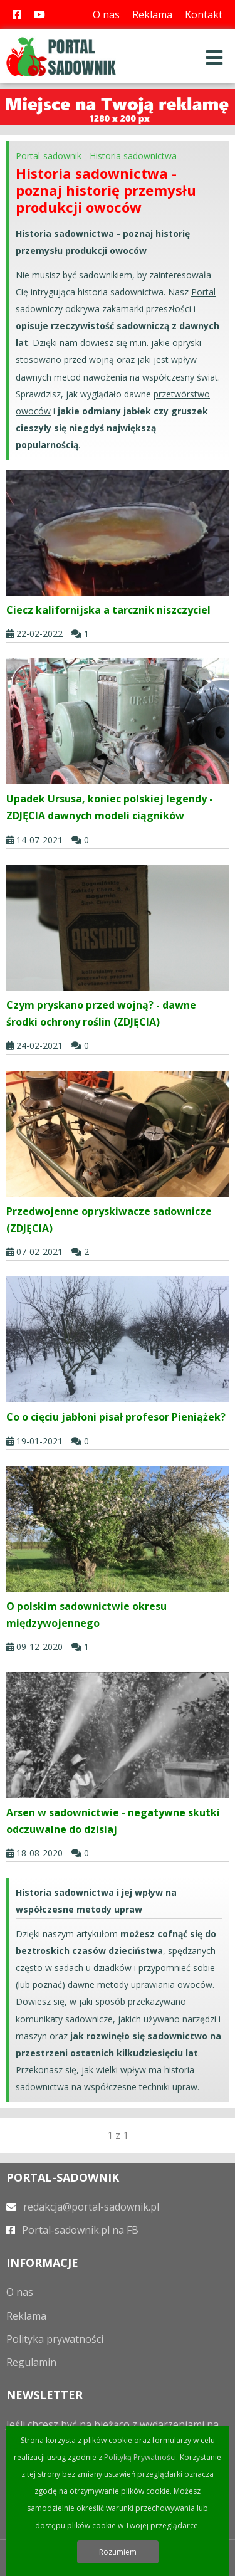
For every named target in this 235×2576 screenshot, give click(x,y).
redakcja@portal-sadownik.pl (82, 2207)
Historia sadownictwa (133, 156)
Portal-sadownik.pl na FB (72, 2230)
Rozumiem (118, 2552)
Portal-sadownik (48, 156)
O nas (106, 14)
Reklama (152, 14)
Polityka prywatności (54, 2339)
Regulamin (31, 2362)
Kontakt (203, 14)
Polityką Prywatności (140, 2457)
